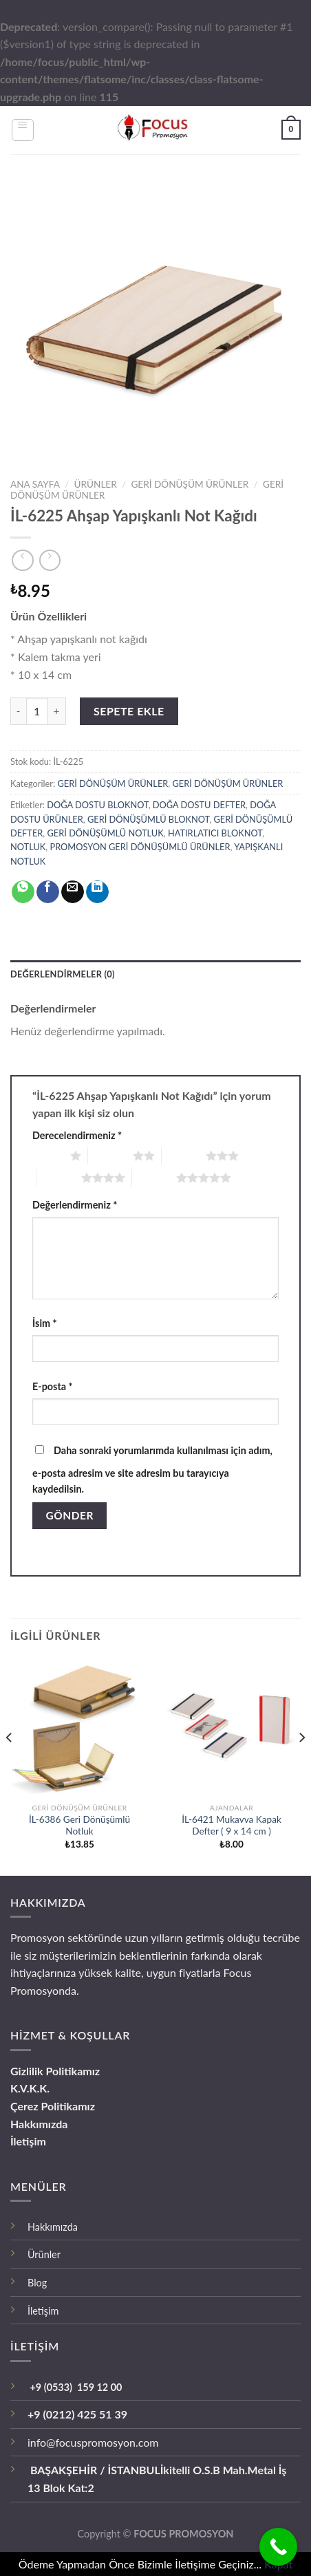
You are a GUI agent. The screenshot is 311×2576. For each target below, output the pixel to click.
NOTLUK (27, 846)
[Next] (301, 1765)
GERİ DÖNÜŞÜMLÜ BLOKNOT (148, 819)
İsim (44, 1323)
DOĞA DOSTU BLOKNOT (97, 804)
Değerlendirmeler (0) (62, 973)
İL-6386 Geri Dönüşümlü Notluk (79, 1825)
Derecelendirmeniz (77, 1135)
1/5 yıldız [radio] (47, 1155)
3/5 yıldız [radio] (184, 1155)
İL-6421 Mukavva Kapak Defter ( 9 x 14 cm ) (231, 1825)
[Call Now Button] (278, 2547)
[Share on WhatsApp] (23, 891)
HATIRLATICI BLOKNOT (215, 832)
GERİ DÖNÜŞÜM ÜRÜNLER (189, 484)
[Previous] (10, 1765)
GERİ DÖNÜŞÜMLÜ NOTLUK (105, 832)
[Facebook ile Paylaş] (47, 891)
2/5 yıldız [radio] (110, 1155)
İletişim (28, 2140)
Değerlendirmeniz (74, 1205)
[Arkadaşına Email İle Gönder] (72, 891)
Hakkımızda (38, 2123)
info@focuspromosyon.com (93, 2442)
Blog (37, 2282)
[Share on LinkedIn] (97, 891)
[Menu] (23, 130)
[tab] (155, 974)
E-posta (52, 1386)
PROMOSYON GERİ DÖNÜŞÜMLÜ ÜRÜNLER (140, 846)
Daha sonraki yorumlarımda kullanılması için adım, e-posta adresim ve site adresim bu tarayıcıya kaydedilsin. (152, 1469)
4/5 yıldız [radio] (58, 1177)
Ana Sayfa (35, 484)
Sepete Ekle (129, 710)
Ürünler (44, 2254)
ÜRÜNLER (95, 484)
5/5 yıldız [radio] (154, 1177)
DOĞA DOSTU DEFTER (199, 804)
